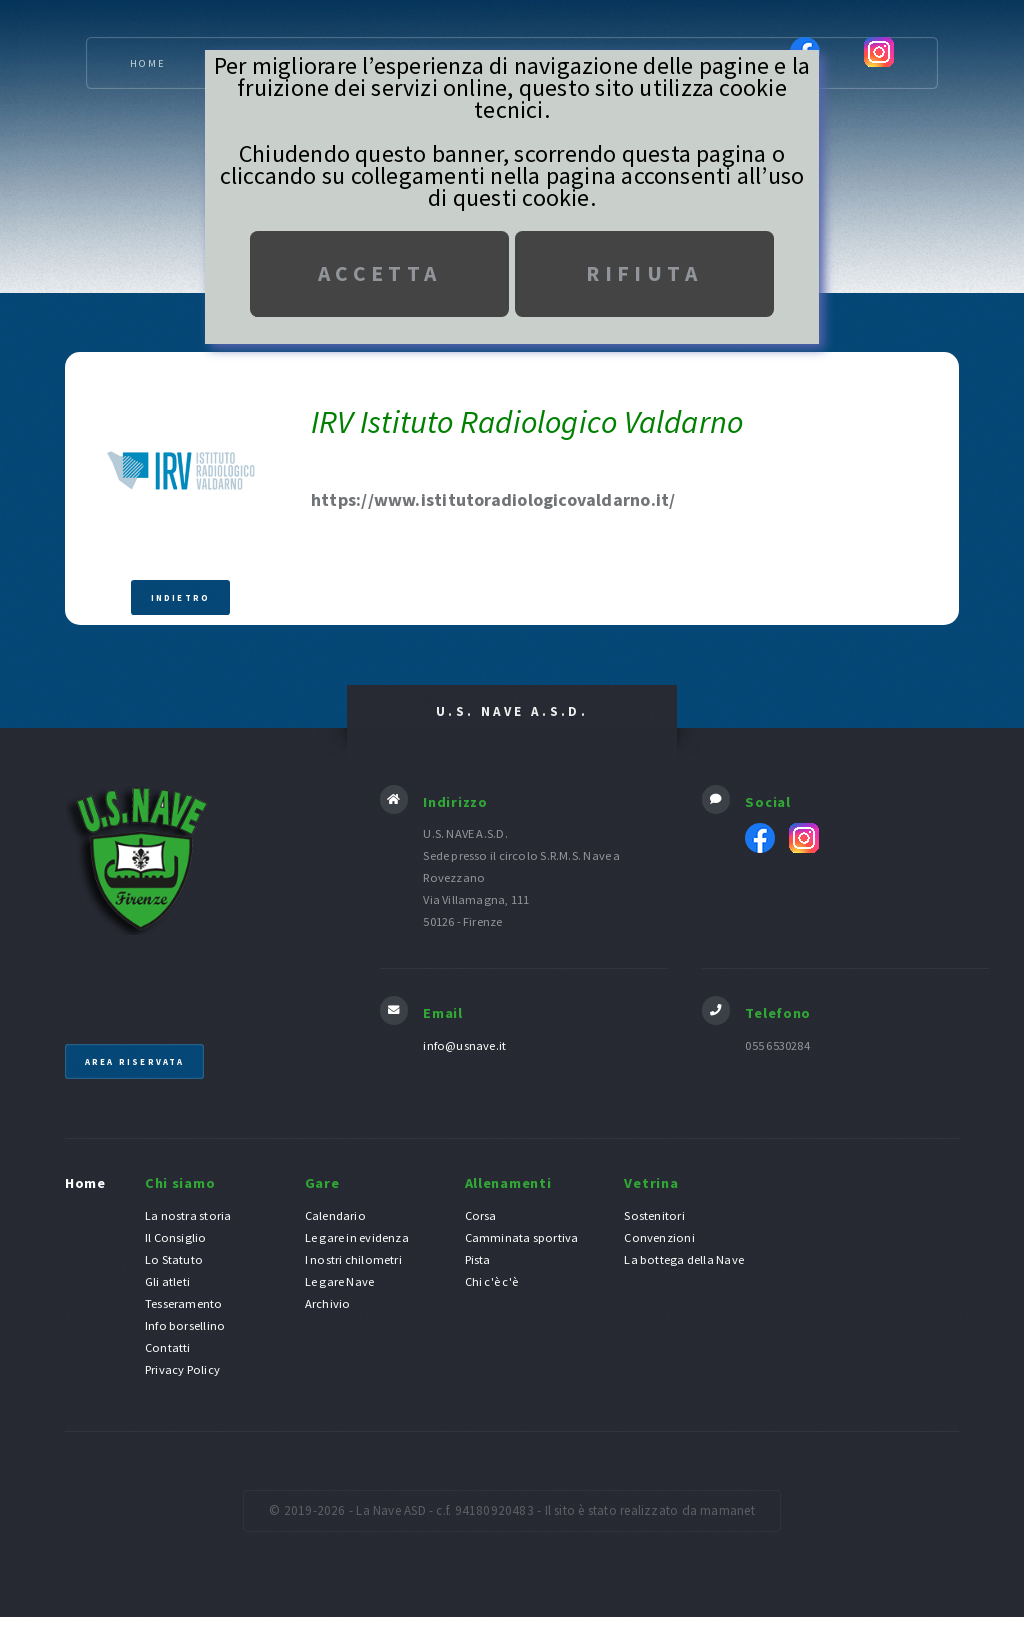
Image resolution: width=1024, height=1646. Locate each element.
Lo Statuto (174, 1259)
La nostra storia (188, 1215)
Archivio (328, 1303)
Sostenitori (654, 1215)
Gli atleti (167, 1281)
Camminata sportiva (522, 1237)
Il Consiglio (176, 1237)
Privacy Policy (182, 1369)
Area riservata (135, 1061)
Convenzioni (659, 1237)
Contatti (168, 1347)
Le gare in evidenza (357, 1237)
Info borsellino (185, 1325)
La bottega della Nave (684, 1259)
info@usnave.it (464, 1045)
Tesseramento (184, 1303)
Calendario (335, 1215)
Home (148, 63)
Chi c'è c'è (491, 1281)
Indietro (181, 597)
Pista (478, 1259)
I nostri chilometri (353, 1259)
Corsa (481, 1215)
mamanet (727, 1510)
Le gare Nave (340, 1281)
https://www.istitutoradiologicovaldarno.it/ (493, 499)
